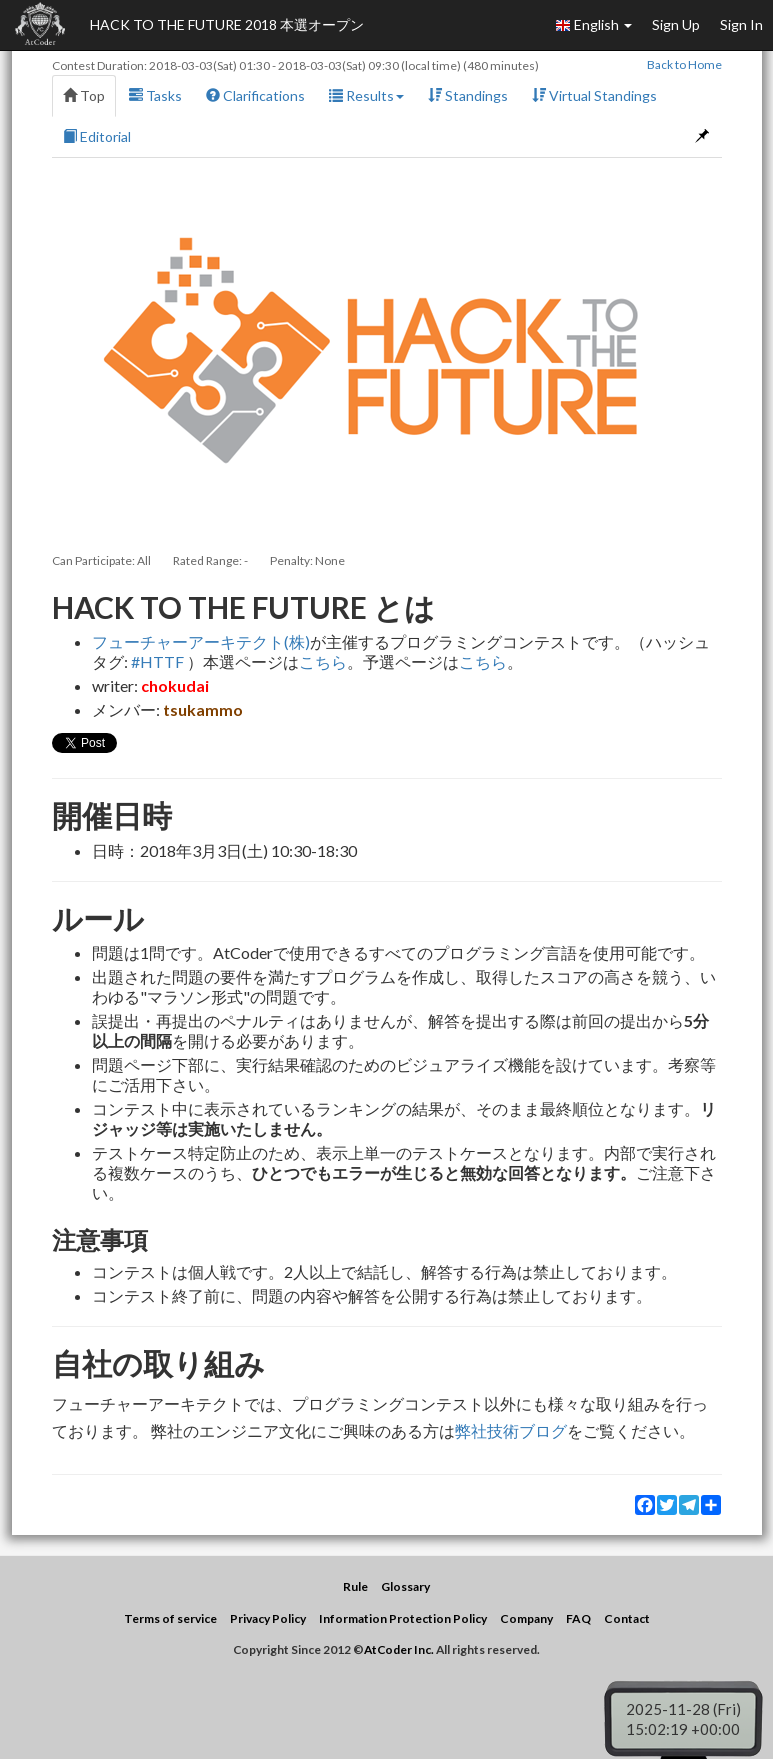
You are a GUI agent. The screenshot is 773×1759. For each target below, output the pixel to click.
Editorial (97, 136)
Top (84, 95)
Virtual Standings (594, 95)
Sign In (741, 24)
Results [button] (366, 95)
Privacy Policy (268, 1618)
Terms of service (170, 1618)
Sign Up (676, 24)
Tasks (155, 95)
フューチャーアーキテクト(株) (201, 641)
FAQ (578, 1618)
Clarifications (255, 95)
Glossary (405, 1586)
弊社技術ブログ (511, 1430)
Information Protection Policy (403, 1618)
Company (526, 1618)
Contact (627, 1618)
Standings (468, 95)
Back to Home (684, 64)
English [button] (593, 25)
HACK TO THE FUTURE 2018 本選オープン (227, 24)
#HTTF (157, 661)
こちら (323, 661)
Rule (355, 1586)
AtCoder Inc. (399, 1649)
